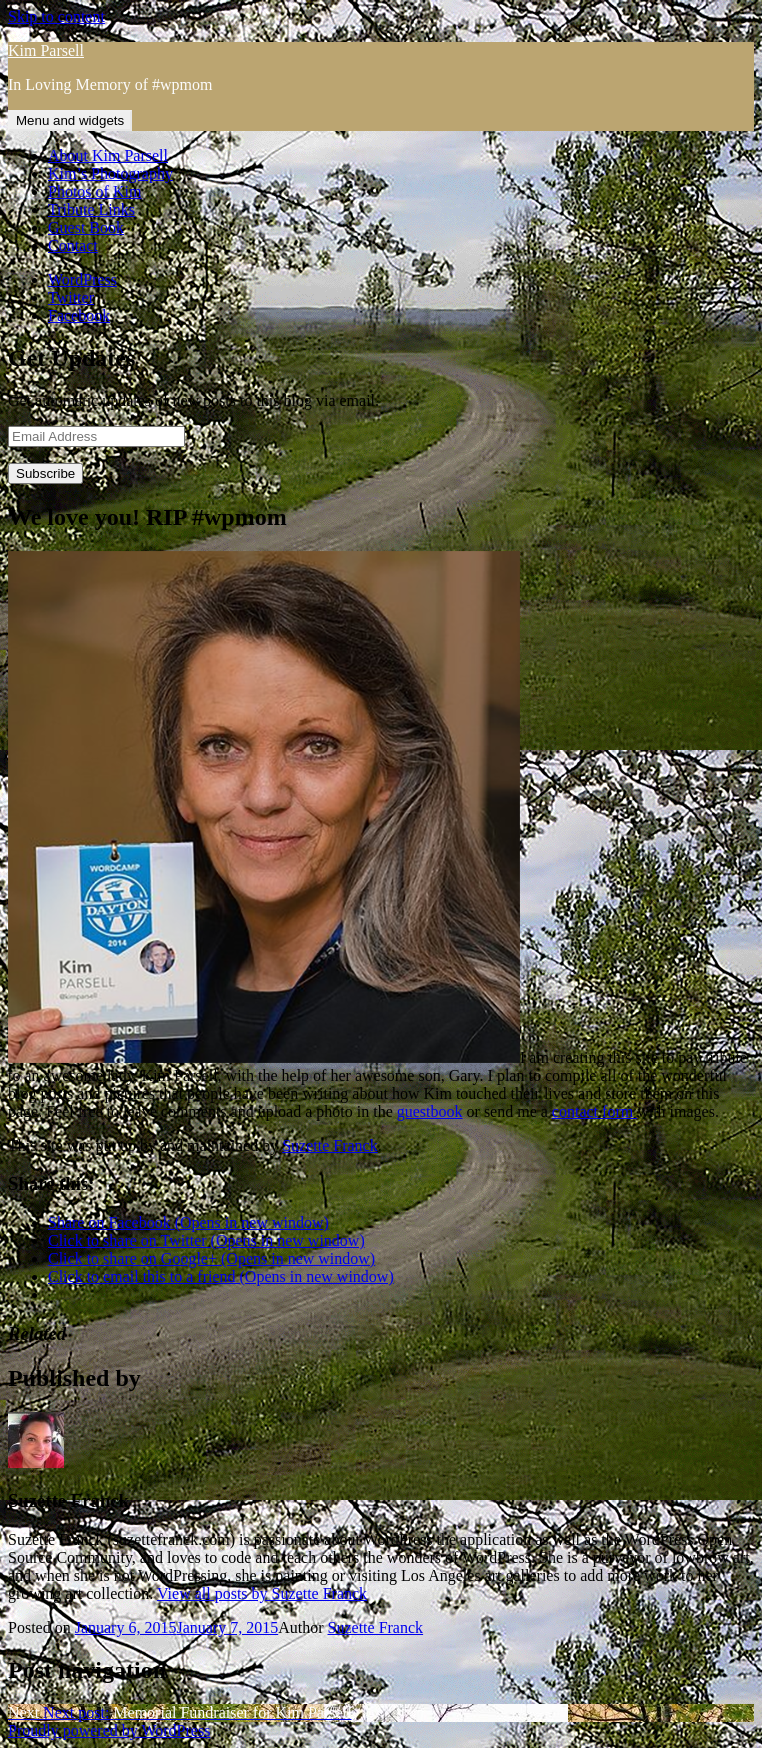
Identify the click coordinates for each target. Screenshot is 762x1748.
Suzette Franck (330, 1145)
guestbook (430, 1111)
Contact (73, 245)
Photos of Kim (94, 191)
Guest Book (86, 227)
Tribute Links (91, 209)
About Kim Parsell (108, 155)
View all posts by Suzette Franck (262, 1593)
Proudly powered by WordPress (109, 1730)
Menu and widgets (70, 120)
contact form (594, 1111)
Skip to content (56, 16)
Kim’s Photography (110, 173)
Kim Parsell (46, 50)
